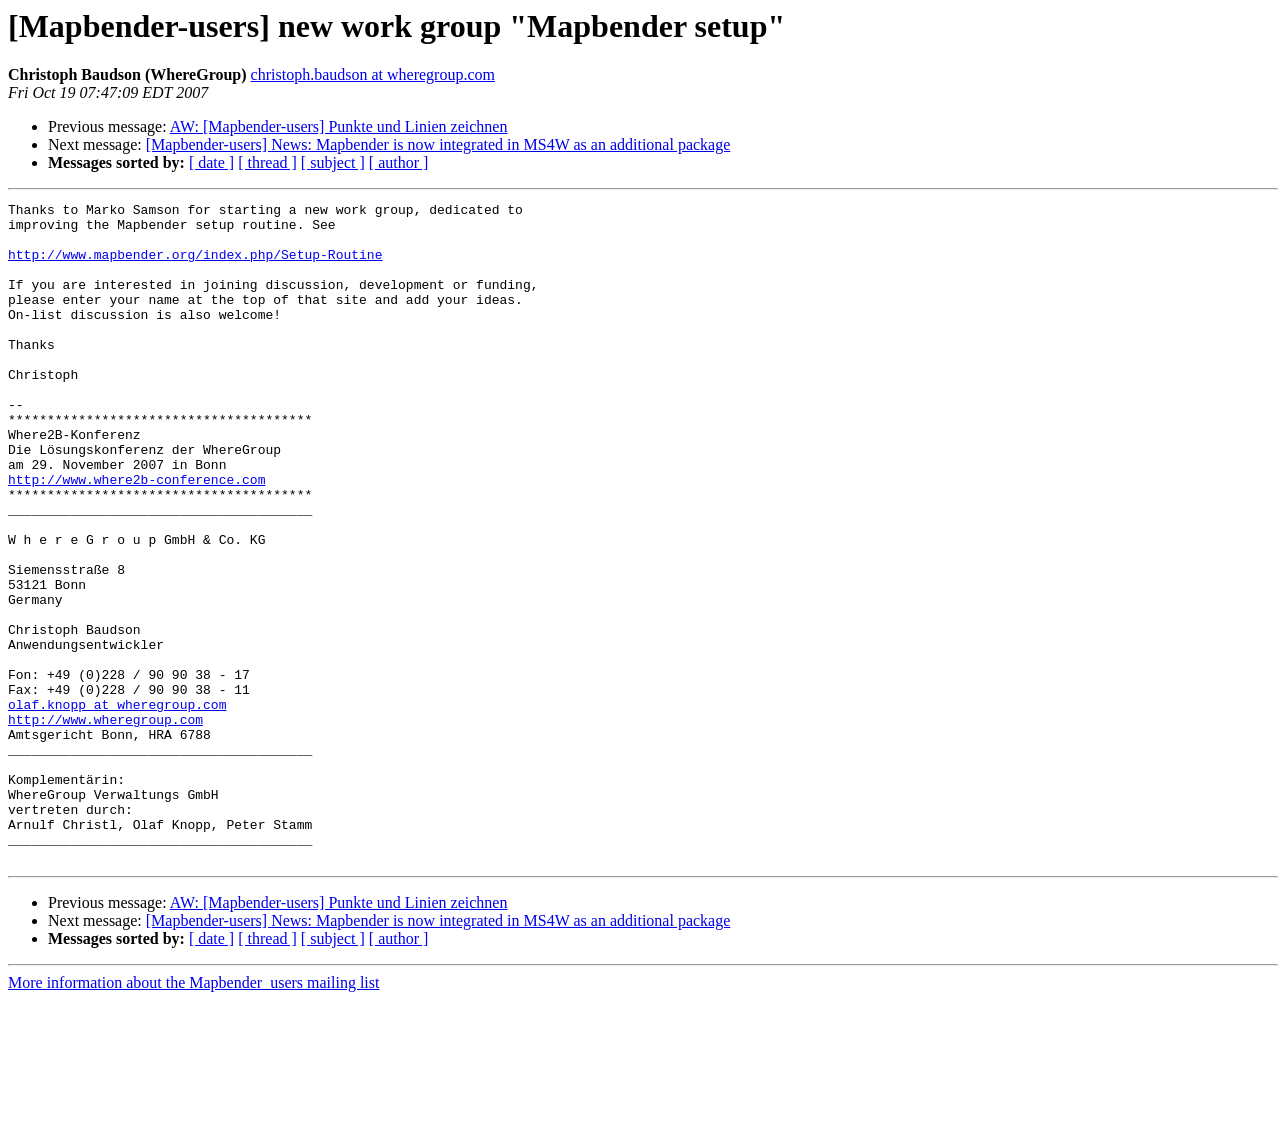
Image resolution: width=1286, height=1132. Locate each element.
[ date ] (211, 162)
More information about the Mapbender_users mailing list (193, 1114)
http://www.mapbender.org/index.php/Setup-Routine (195, 266)
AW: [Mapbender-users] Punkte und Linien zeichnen (339, 126)
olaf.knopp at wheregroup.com (117, 806)
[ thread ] (267, 162)
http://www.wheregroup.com (105, 824)
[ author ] (399, 162)
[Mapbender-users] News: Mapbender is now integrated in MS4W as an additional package (438, 144)
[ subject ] (333, 162)
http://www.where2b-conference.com (136, 536)
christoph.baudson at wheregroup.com (373, 74)
